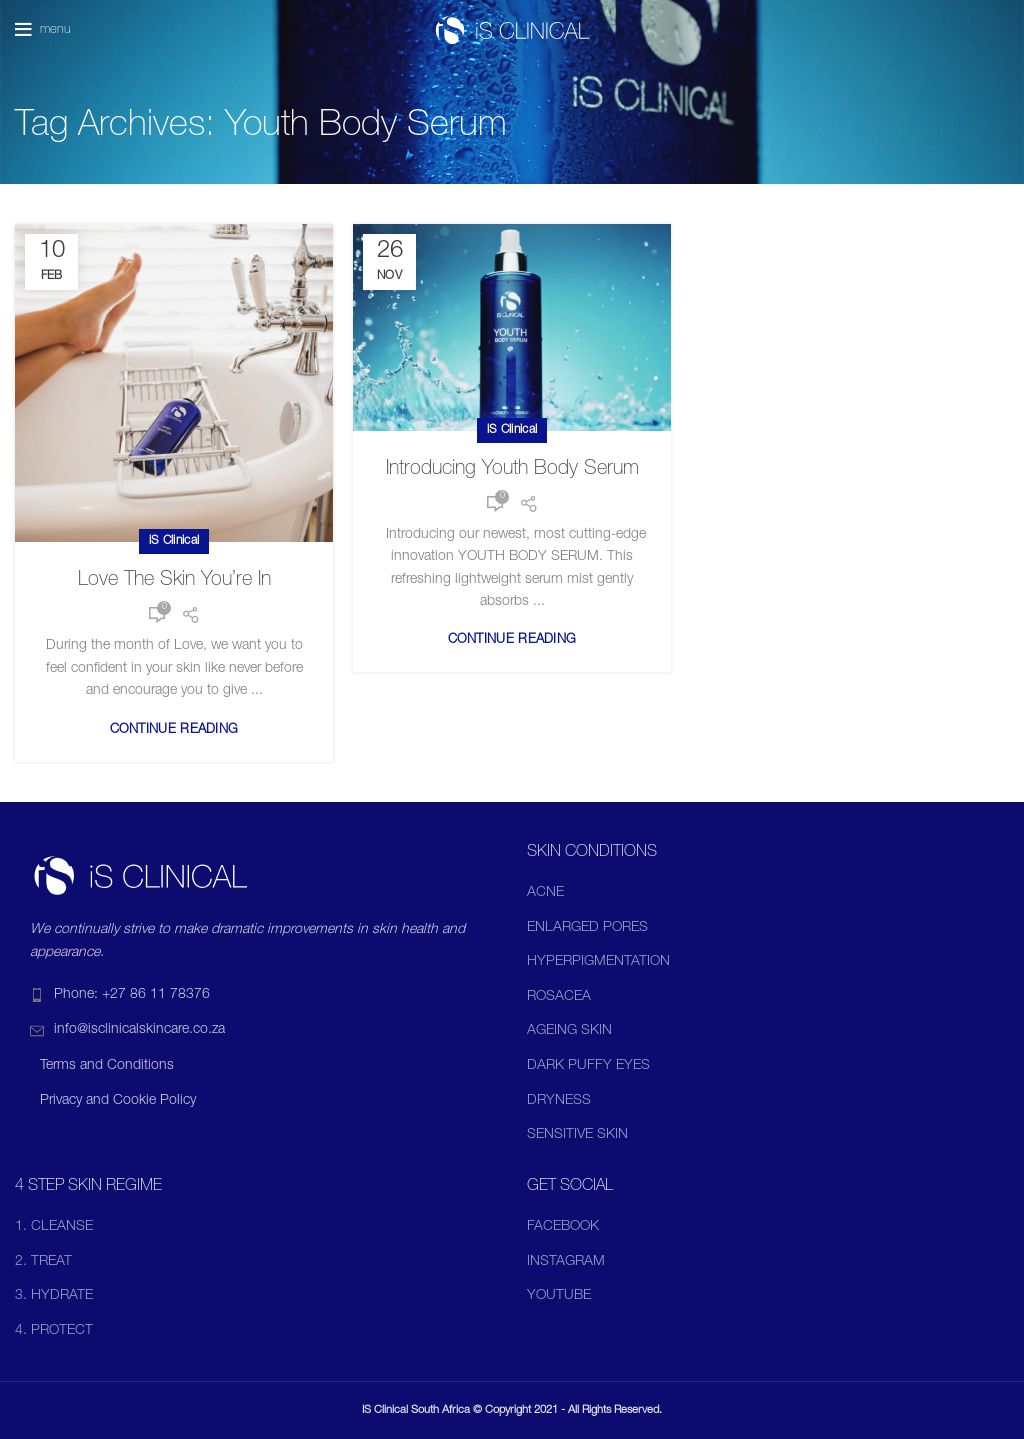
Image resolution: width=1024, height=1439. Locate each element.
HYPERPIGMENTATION (598, 962)
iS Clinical (174, 541)
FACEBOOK (563, 1227)
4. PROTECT (54, 1331)
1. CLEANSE (54, 1227)
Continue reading (174, 730)
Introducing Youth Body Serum (512, 470)
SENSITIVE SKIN (577, 1135)
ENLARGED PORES (587, 928)
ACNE (545, 893)
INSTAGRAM (566, 1262)
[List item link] (256, 995)
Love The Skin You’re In (174, 581)
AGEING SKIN (569, 1031)
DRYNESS (559, 1101)
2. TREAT (43, 1262)
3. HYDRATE (54, 1296)
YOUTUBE (559, 1296)
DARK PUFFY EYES (588, 1066)
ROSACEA (559, 997)
